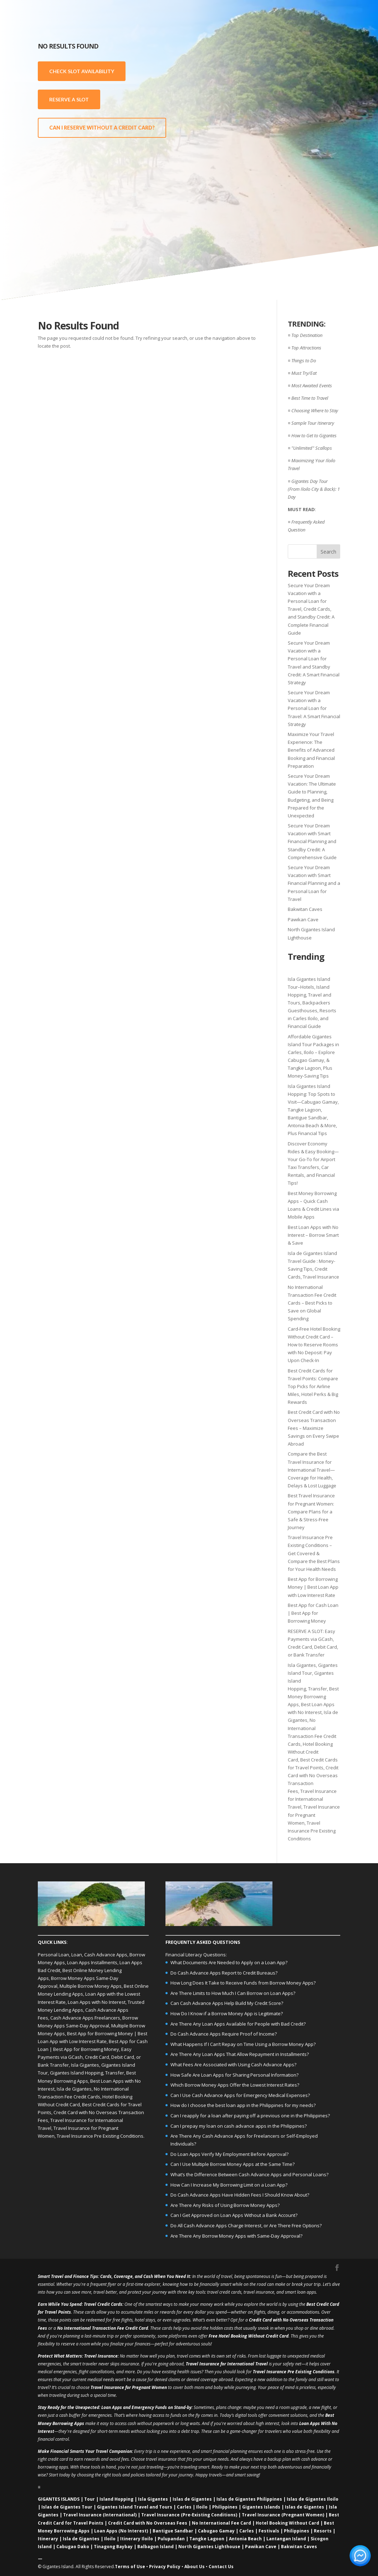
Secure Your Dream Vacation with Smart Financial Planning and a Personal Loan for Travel (314, 883)
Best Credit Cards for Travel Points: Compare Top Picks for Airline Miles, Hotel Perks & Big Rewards (313, 1386)
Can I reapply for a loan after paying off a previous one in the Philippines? (250, 2115)
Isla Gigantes (302, 1665)
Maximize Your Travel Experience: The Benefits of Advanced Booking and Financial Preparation (311, 750)
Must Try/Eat (304, 373)
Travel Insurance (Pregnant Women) (283, 2515)
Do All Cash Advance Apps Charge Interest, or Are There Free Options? (246, 2225)
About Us (194, 2567)
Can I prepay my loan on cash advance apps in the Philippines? (238, 2126)
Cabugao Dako (72, 2547)
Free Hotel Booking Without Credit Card (248, 2336)
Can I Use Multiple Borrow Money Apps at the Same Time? (232, 2164)
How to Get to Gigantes (314, 435)
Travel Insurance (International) (100, 2515)
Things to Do (303, 360)
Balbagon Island (155, 2547)
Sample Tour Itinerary (312, 423)
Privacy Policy (164, 2567)
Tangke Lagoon (206, 2539)
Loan (76, 1954)
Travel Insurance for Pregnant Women (314, 1815)
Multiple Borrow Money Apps (91, 1986)
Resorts (323, 2531)
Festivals (269, 2531)
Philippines (224, 2507)
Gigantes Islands (261, 2507)
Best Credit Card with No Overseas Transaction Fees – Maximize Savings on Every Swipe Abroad (314, 1428)
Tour (89, 2499)
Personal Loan (53, 1954)
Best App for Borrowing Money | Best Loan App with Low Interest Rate (313, 1587)
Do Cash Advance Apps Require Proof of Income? (223, 2034)
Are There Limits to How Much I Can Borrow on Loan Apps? (232, 1993)
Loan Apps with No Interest (97, 2002)
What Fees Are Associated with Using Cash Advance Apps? (233, 2064)
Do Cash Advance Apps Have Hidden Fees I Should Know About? (239, 2195)
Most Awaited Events (311, 385)
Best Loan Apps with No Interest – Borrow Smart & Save (313, 1235)
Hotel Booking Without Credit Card (310, 1752)
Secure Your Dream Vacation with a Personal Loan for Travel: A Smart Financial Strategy (314, 708)
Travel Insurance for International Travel (312, 1799)
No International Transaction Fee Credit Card (102, 2328)
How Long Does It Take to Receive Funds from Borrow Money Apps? (243, 1983)
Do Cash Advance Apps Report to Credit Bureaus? (223, 1973)
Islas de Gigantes (192, 2499)
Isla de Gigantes (74, 2089)
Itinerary (48, 2539)
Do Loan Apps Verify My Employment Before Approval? (229, 2154)
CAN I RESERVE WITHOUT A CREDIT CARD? (102, 128)
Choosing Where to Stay (314, 410)
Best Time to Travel (309, 398)
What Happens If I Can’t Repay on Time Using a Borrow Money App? (243, 2044)
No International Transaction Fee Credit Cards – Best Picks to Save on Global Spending (312, 1303)
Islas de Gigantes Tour (66, 2507)
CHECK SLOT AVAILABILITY (81, 71)
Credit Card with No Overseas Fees (147, 2523)
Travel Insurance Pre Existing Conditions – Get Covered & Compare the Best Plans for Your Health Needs (314, 1553)
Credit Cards (109, 2304)
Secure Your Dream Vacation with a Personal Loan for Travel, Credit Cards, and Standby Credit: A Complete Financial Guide (311, 609)
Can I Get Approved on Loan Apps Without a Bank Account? (233, 2215)
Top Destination (306, 335)
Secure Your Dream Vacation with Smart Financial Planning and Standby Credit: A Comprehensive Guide (312, 841)
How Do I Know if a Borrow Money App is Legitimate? (226, 2013)
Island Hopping (116, 2499)
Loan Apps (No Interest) (121, 2531)
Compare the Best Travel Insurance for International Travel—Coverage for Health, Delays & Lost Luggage (312, 1469)
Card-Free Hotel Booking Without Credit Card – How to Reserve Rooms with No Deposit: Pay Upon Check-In (314, 1344)
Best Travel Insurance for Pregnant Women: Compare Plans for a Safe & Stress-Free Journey (311, 1511)
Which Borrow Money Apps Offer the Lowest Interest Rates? (234, 2085)
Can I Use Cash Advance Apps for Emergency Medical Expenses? (240, 2095)
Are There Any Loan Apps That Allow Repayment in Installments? (239, 2054)
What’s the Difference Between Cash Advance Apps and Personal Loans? (249, 2174)
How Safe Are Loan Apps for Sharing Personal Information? (234, 2075)
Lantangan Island (286, 2539)
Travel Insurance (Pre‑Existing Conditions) (189, 2515)
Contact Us (221, 2567)
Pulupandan (171, 2539)
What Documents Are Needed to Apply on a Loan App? (228, 1962)
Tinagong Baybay (113, 2547)
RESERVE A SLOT (69, 99)
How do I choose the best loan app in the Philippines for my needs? (243, 2105)
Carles (184, 2507)
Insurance (108, 2356)
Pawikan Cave (303, 919)
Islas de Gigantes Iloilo (312, 2499)
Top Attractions (306, 347)
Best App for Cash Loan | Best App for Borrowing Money (313, 1613)
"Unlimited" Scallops (311, 448)
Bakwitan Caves (305, 909)
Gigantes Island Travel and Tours (134, 2507)
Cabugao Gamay (216, 2531)
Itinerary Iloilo (136, 2539)
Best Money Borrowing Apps (313, 1696)
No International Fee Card (221, 2523)
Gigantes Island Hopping (76, 2073)
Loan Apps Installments (92, 1962)
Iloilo (202, 2507)
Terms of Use (130, 2567)
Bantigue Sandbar (173, 2531)
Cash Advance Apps (105, 1954)
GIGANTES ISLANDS (59, 2499)
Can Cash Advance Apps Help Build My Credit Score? (226, 2003)
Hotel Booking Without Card (287, 2523)
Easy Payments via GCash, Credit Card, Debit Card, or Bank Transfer (89, 2057)
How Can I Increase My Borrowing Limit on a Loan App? (228, 2185)
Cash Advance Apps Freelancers (85, 2018)
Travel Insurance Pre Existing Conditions (312, 1831)
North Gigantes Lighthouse (209, 2547)
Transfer (317, 1688)
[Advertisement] (295, 150)
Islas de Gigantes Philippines (249, 2499)
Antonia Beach (245, 2539)
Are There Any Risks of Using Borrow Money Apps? (225, 2205)
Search (328, 551)
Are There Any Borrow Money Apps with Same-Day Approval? (236, 2236)
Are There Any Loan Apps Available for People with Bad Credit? (238, 2024)
